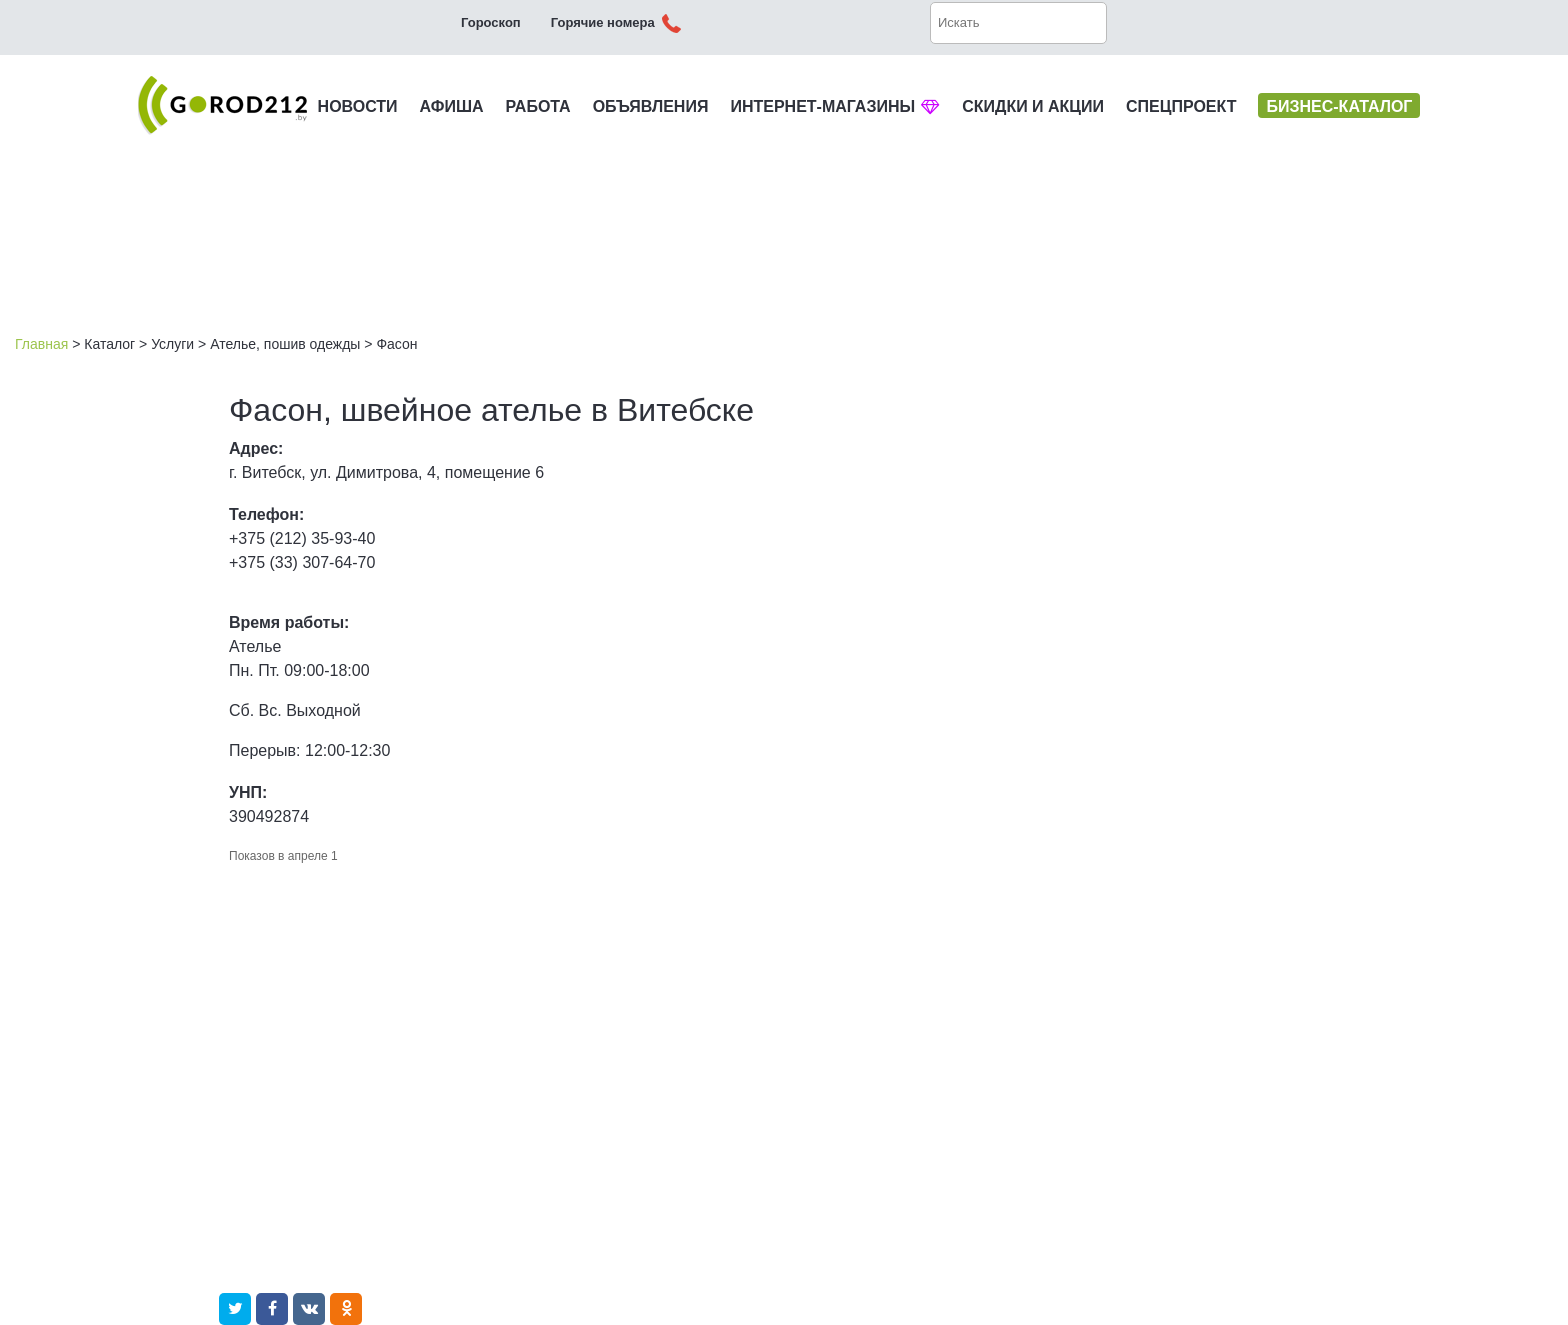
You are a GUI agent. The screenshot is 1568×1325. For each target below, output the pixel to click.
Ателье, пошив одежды (285, 344)
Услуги (172, 344)
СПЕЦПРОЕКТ (1181, 106)
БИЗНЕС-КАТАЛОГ (1339, 106)
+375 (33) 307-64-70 (302, 562)
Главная (41, 344)
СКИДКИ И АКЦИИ (1033, 106)
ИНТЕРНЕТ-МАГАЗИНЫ (835, 106)
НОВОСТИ (358, 106)
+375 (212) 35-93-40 (302, 538)
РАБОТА (538, 106)
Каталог (109, 344)
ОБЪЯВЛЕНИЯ (651, 106)
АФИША (452, 106)
